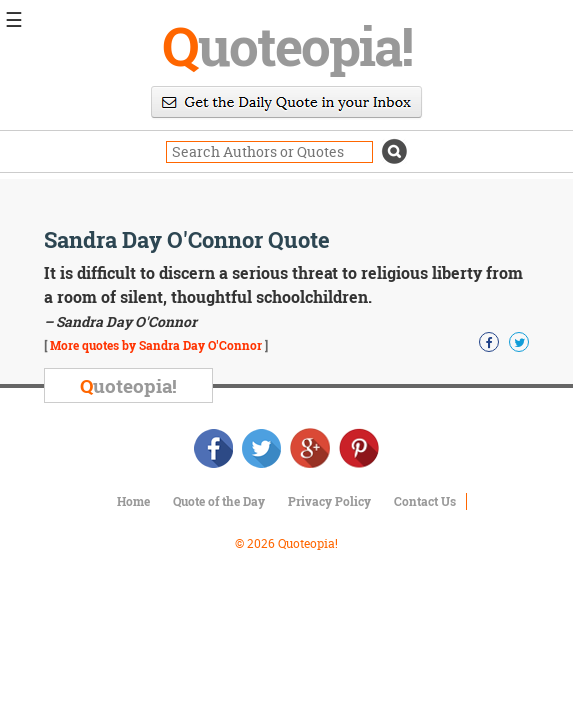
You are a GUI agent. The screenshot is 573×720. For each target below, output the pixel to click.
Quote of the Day (219, 501)
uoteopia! (287, 45)
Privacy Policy (329, 501)
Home (133, 501)
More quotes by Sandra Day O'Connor (156, 345)
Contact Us (425, 501)
